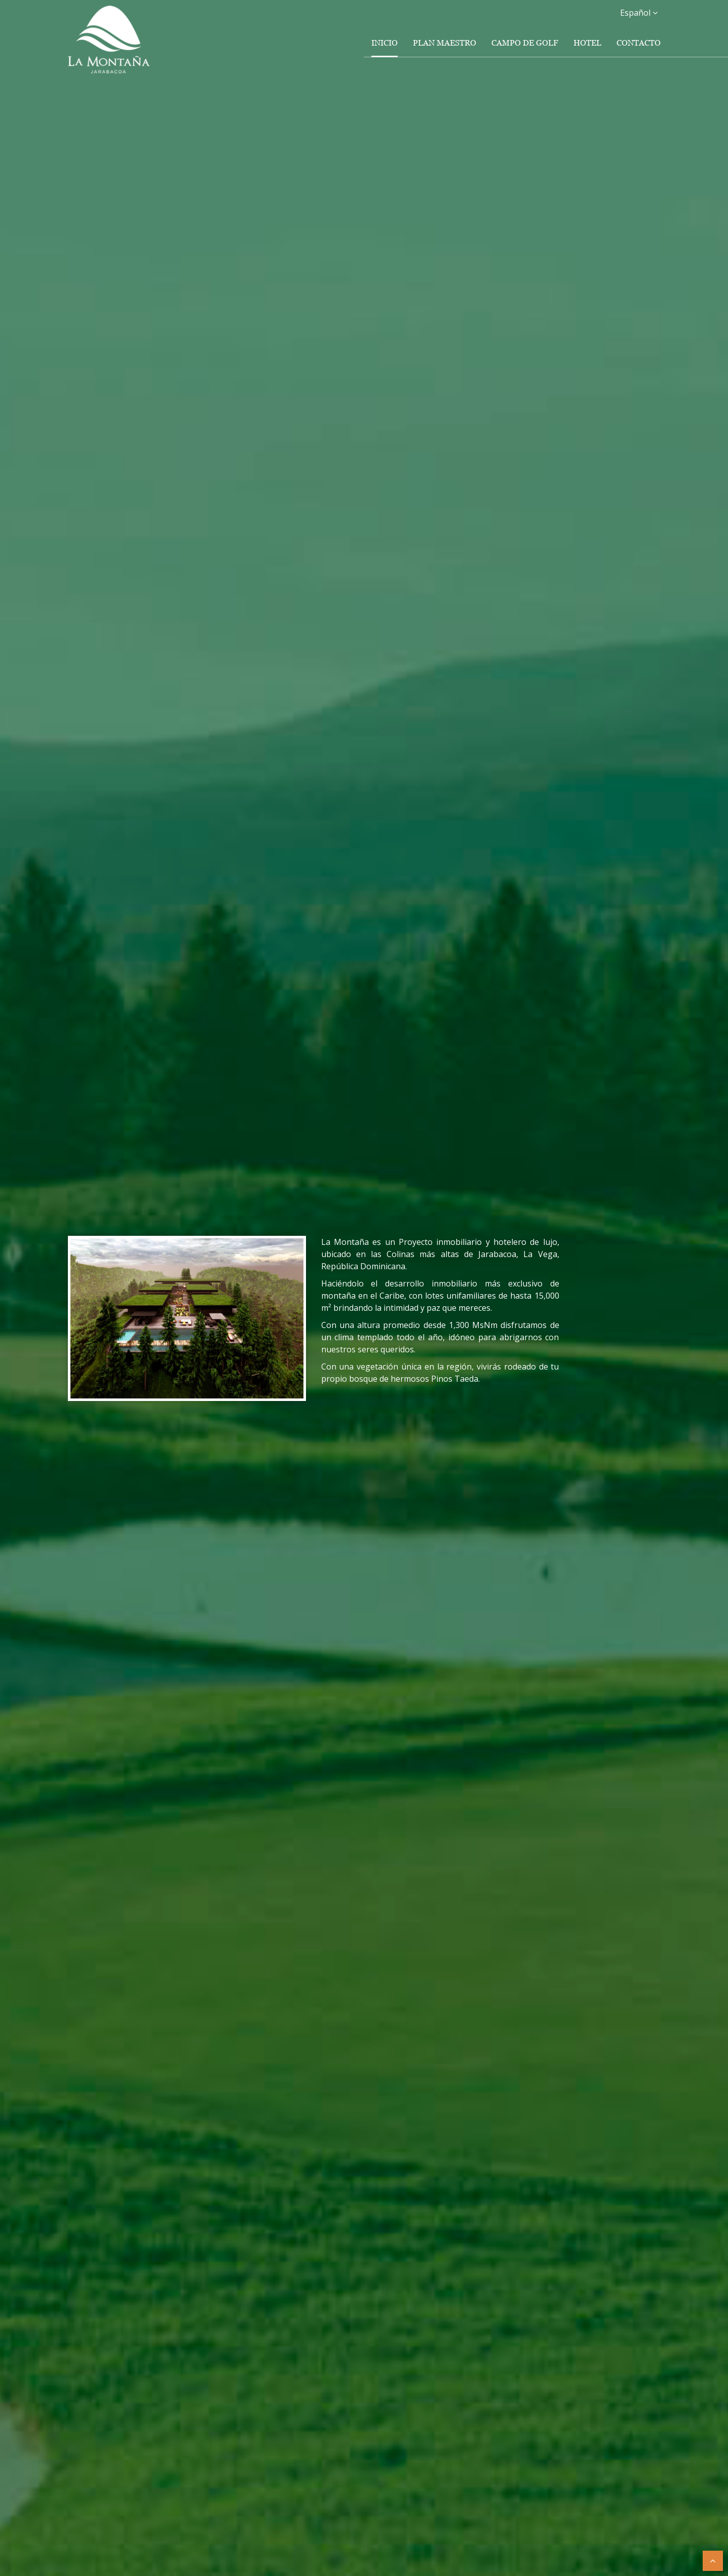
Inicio (384, 43)
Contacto (639, 43)
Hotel (587, 43)
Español (639, 12)
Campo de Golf (524, 43)
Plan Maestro (444, 43)
